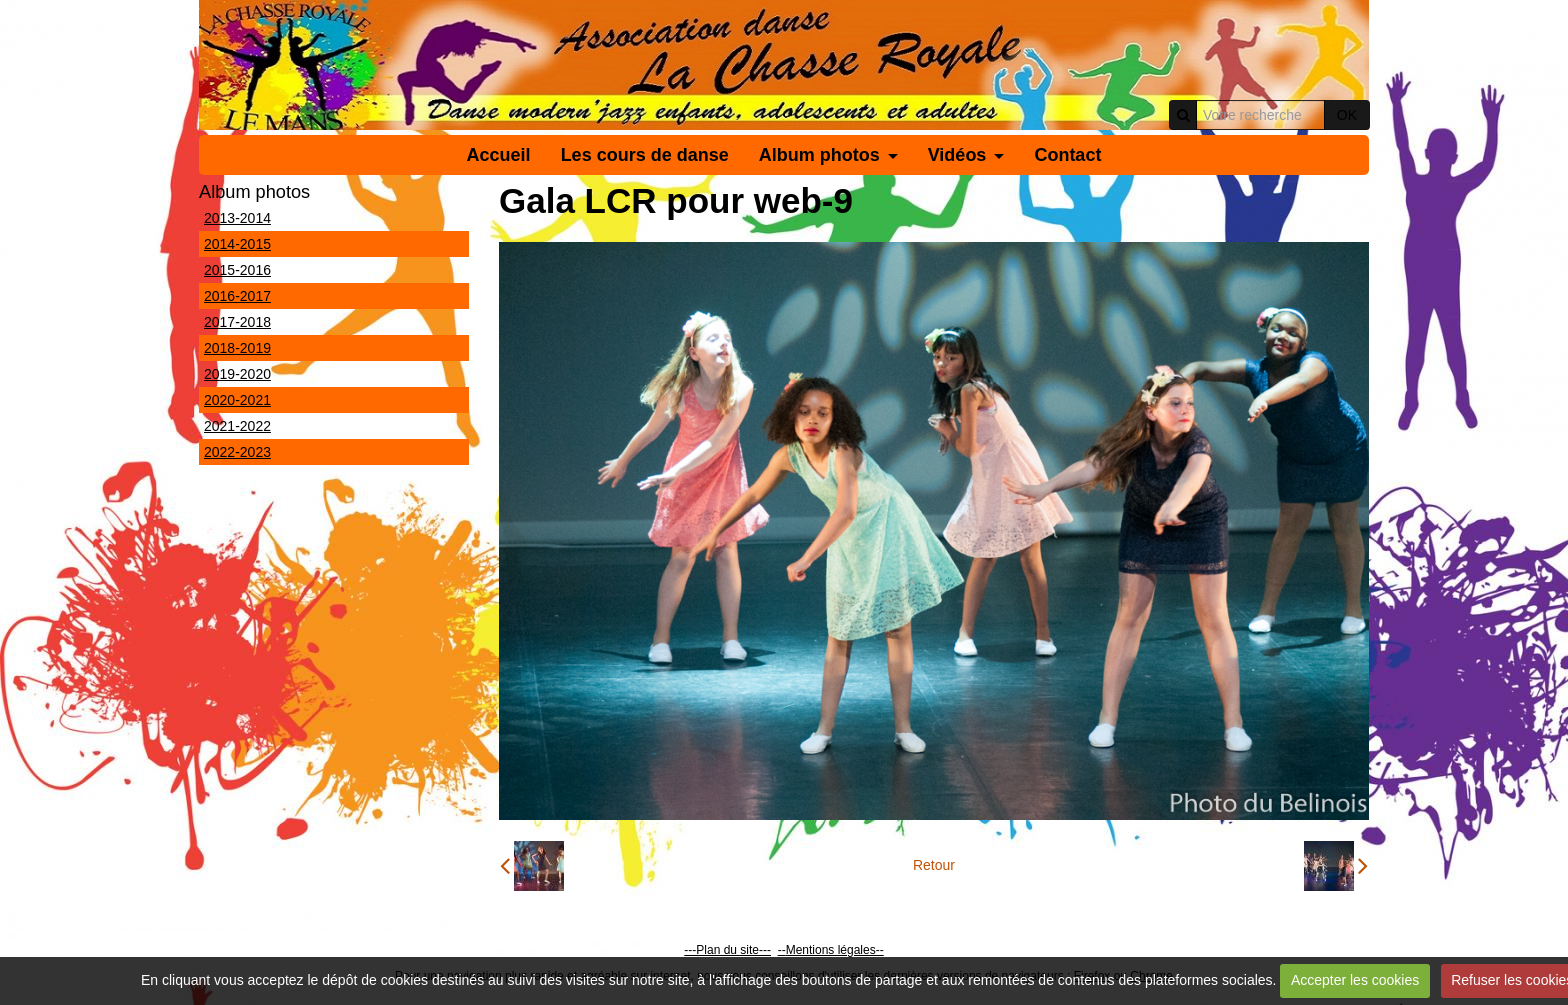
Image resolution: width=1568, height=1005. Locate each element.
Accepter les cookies (1355, 980)
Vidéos (957, 155)
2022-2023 (237, 452)
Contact (1067, 155)
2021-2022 (237, 426)
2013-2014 (237, 218)
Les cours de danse (645, 155)
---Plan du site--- (727, 950)
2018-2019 (237, 348)
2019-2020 (237, 374)
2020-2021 (237, 400)
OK (1347, 115)
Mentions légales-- (835, 950)
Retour (934, 865)
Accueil (499, 155)
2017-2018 (237, 322)
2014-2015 (237, 244)
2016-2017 (237, 296)
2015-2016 (237, 270)
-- (782, 950)
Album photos (819, 155)
